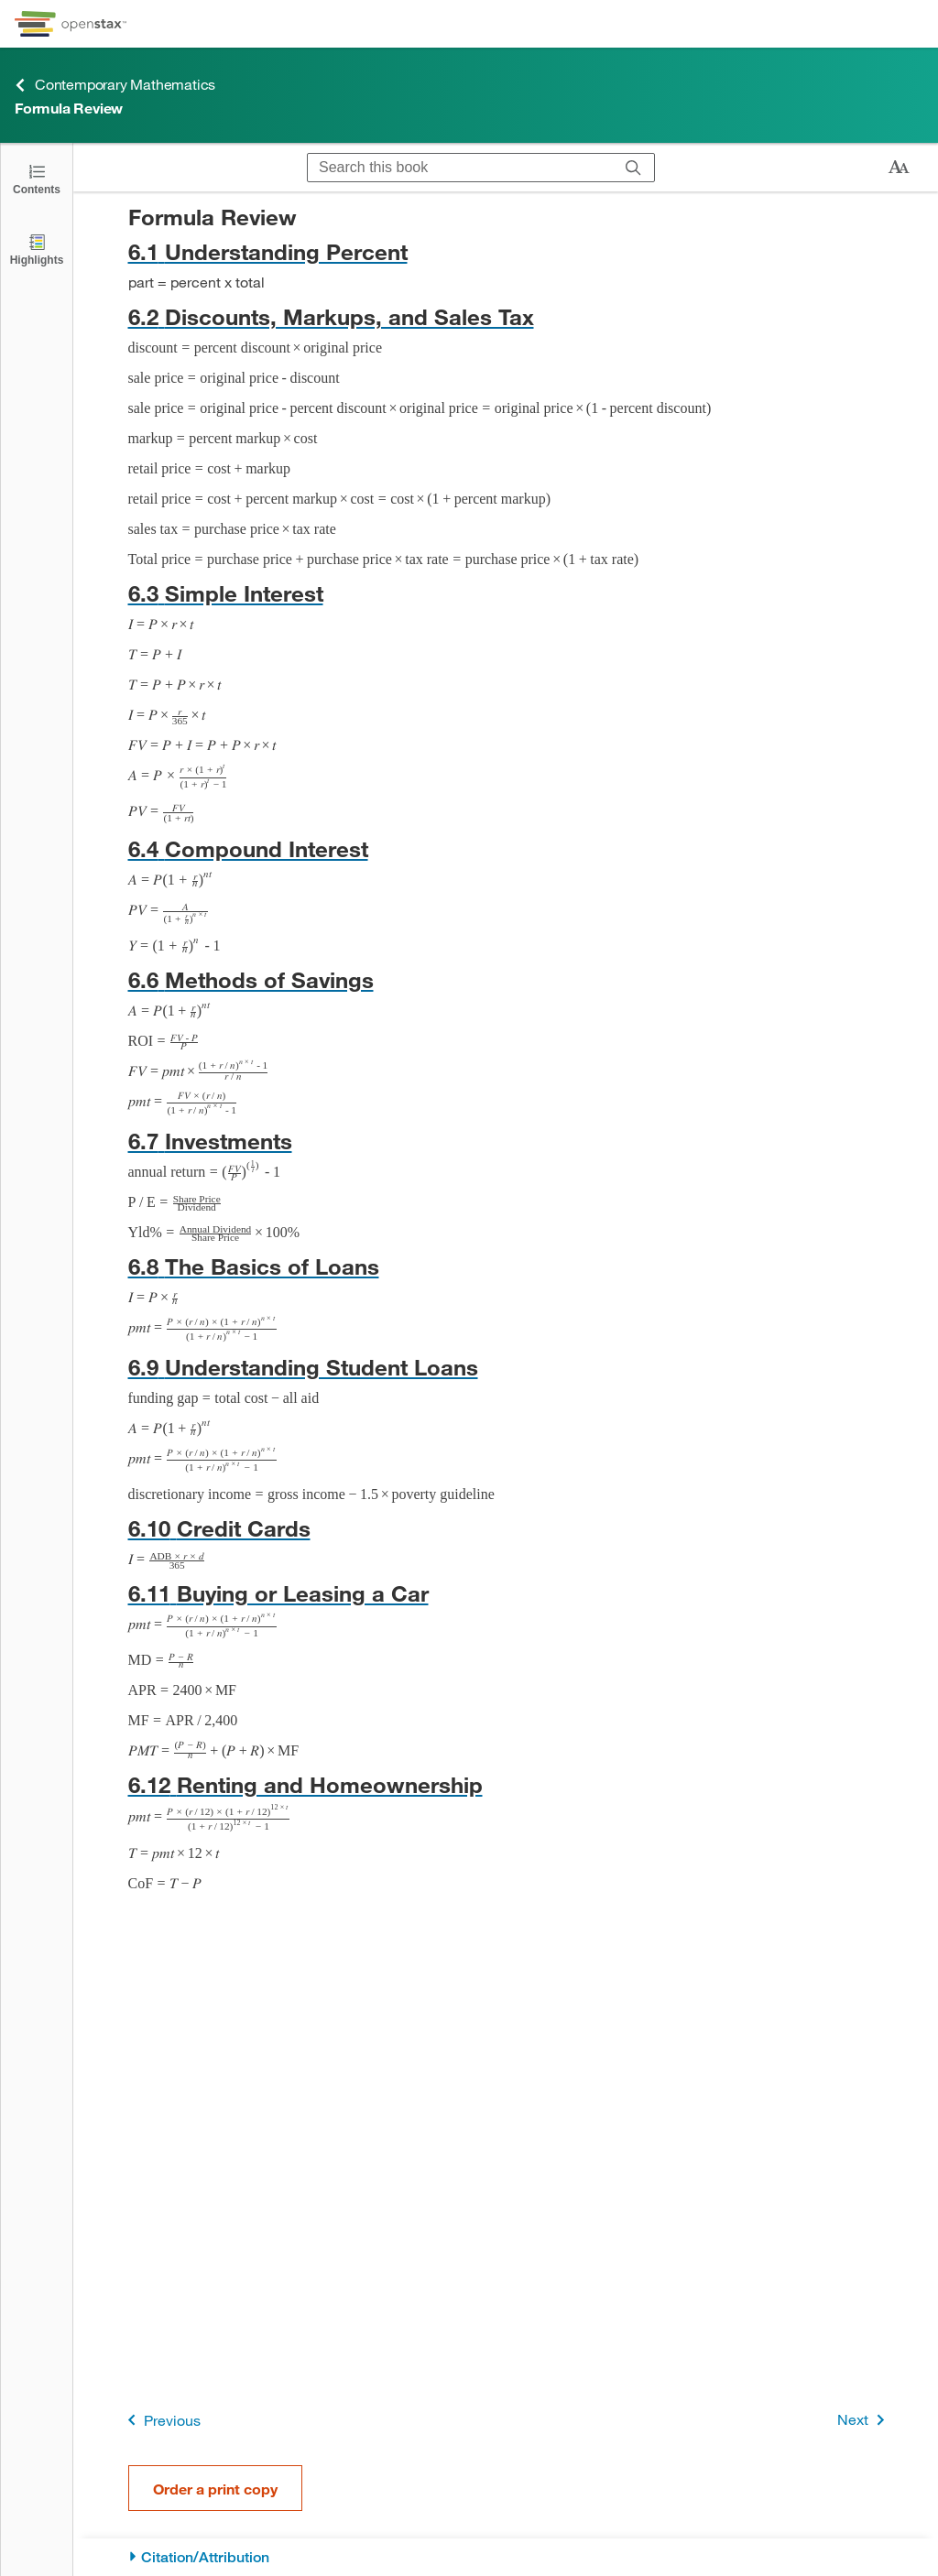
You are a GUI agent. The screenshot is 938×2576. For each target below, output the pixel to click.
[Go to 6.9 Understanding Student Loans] (506, 1366)
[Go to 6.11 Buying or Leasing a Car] (506, 1592)
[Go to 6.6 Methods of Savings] (506, 979)
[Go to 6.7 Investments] (506, 1140)
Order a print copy (215, 2488)
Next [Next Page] (864, 2419)
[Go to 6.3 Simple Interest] (506, 592)
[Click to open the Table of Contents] (36, 178)
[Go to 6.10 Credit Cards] (506, 1527)
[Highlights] (36, 248)
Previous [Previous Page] (161, 2419)
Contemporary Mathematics (115, 84)
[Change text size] (898, 167)
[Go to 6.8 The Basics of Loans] (506, 1266)
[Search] (633, 167)
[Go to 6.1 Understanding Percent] (506, 251)
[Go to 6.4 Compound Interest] (506, 848)
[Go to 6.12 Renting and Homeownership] (506, 1784)
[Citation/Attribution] (506, 2557)
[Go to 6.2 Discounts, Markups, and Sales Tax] (506, 316)
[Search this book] (460, 167)
